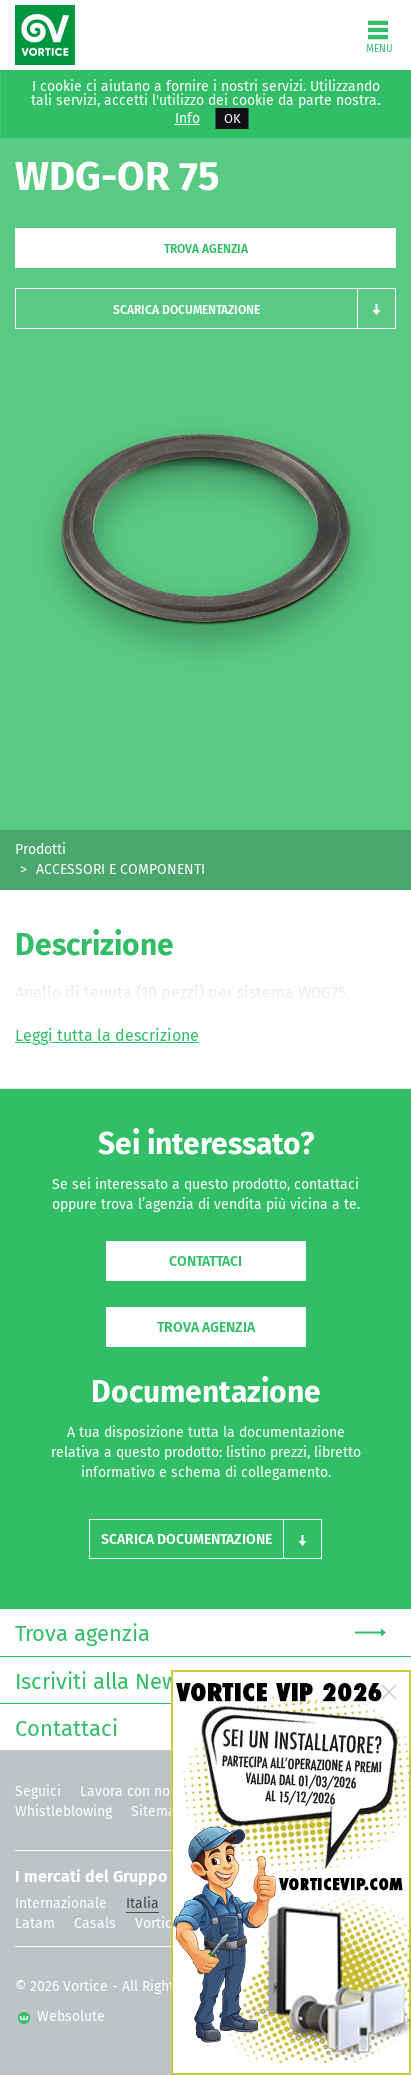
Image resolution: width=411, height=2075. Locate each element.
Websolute (61, 2016)
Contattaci (205, 1261)
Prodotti (40, 849)
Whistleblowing (63, 1811)
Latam (35, 1923)
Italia (142, 1903)
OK (232, 118)
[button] (205, 308)
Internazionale (61, 1903)
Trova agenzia (206, 249)
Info (187, 119)
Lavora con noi (127, 1791)
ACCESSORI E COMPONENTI (120, 869)
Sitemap (157, 1811)
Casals (95, 1923)
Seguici (38, 1791)
